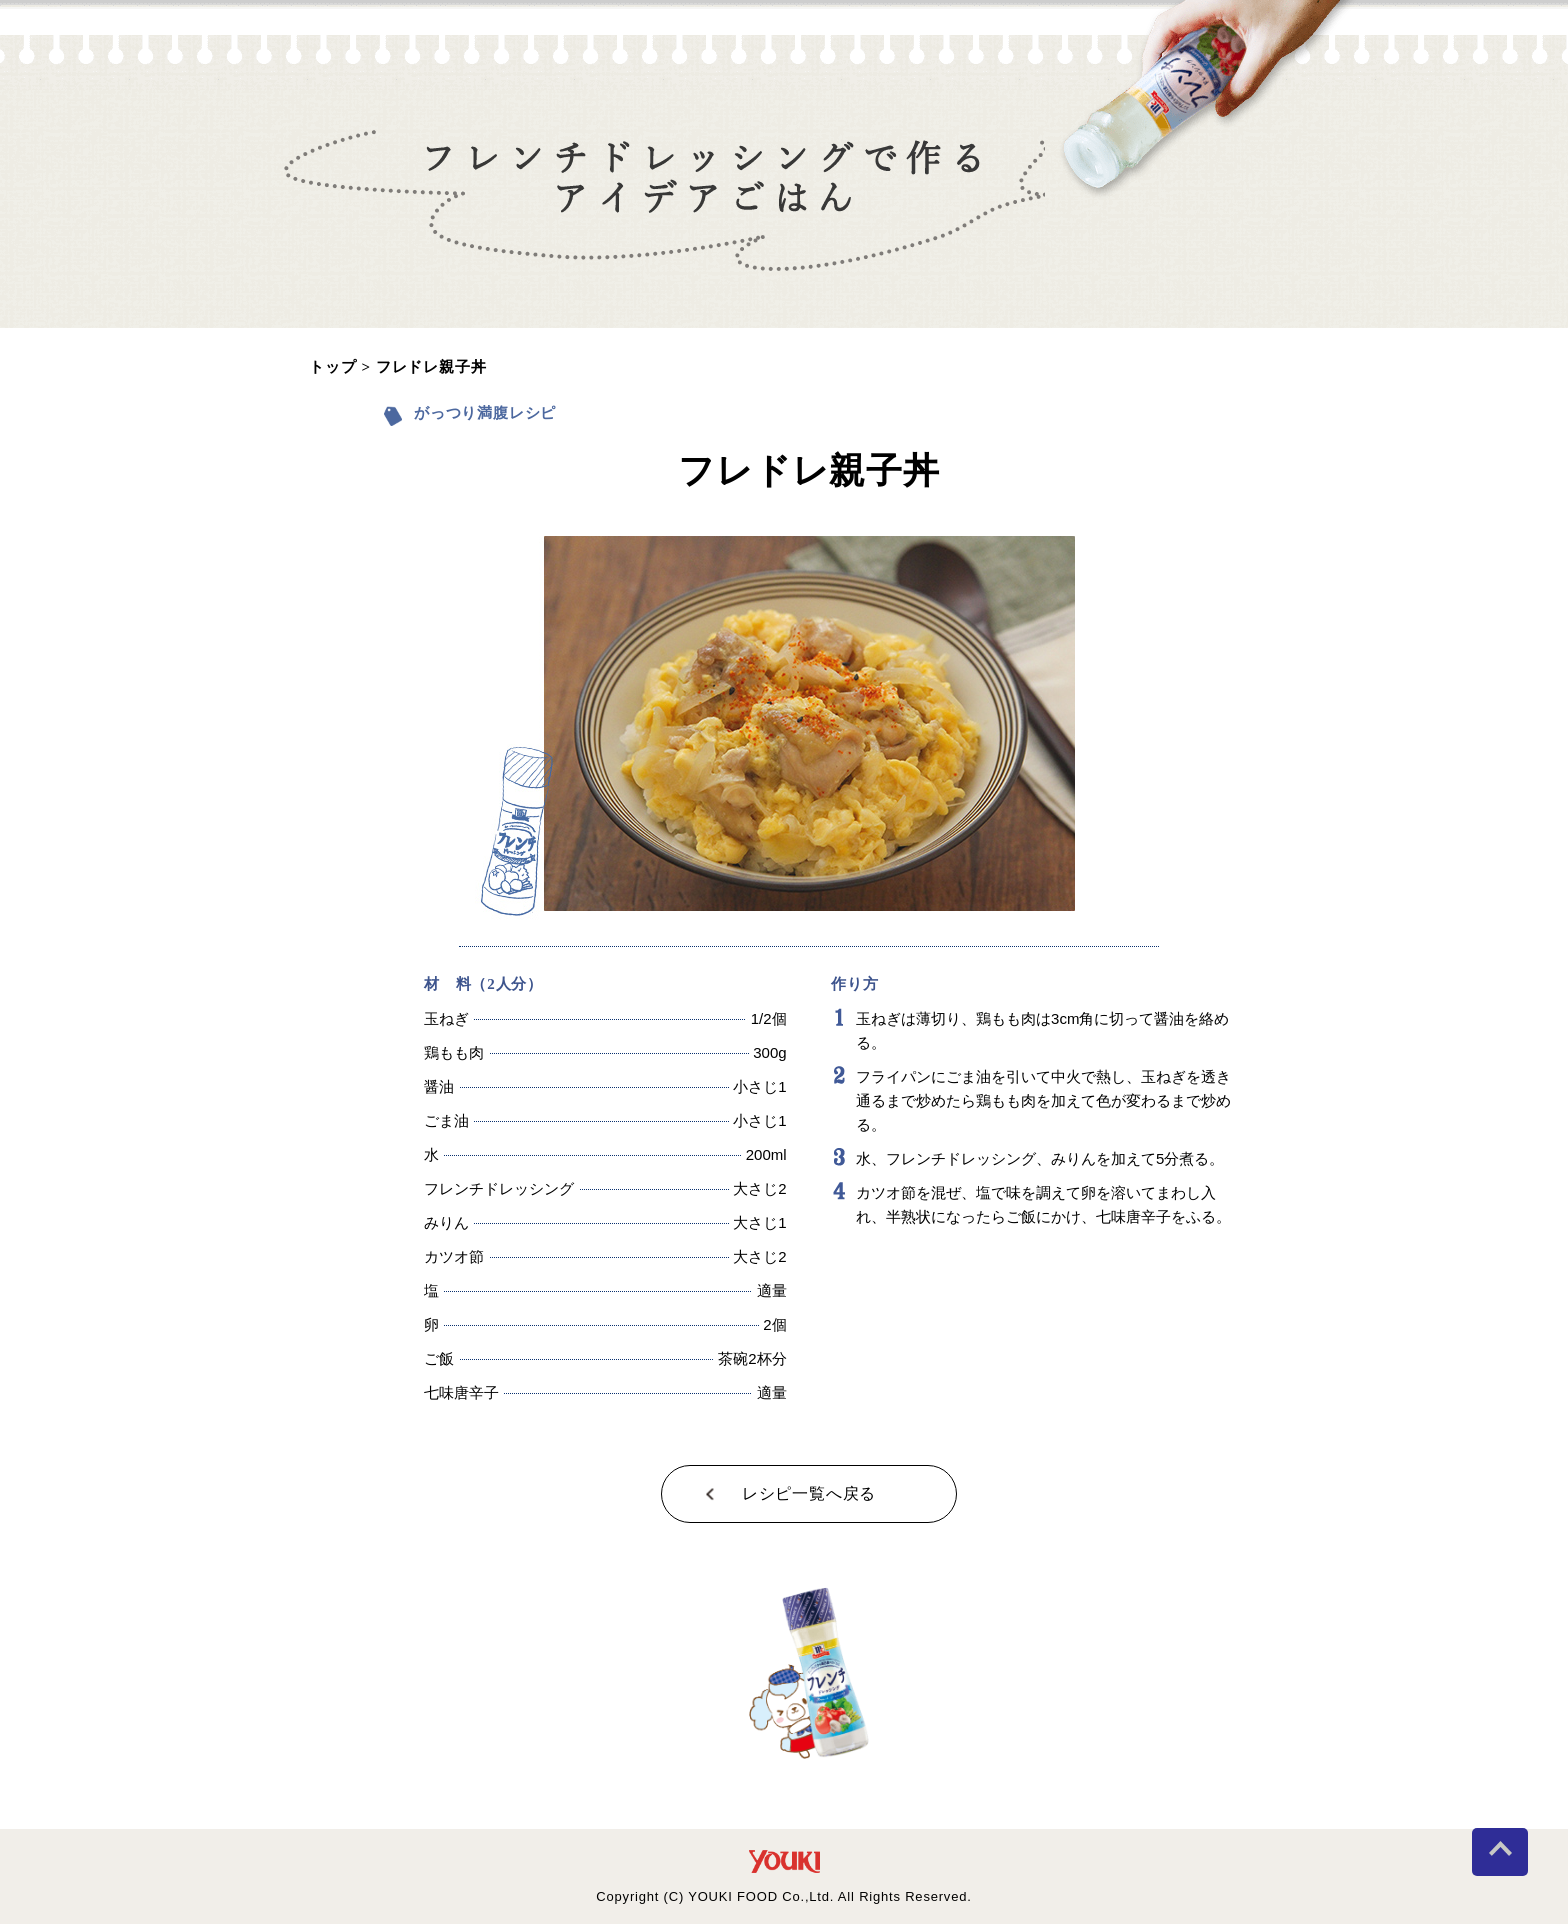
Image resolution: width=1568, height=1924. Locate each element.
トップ (332, 367)
